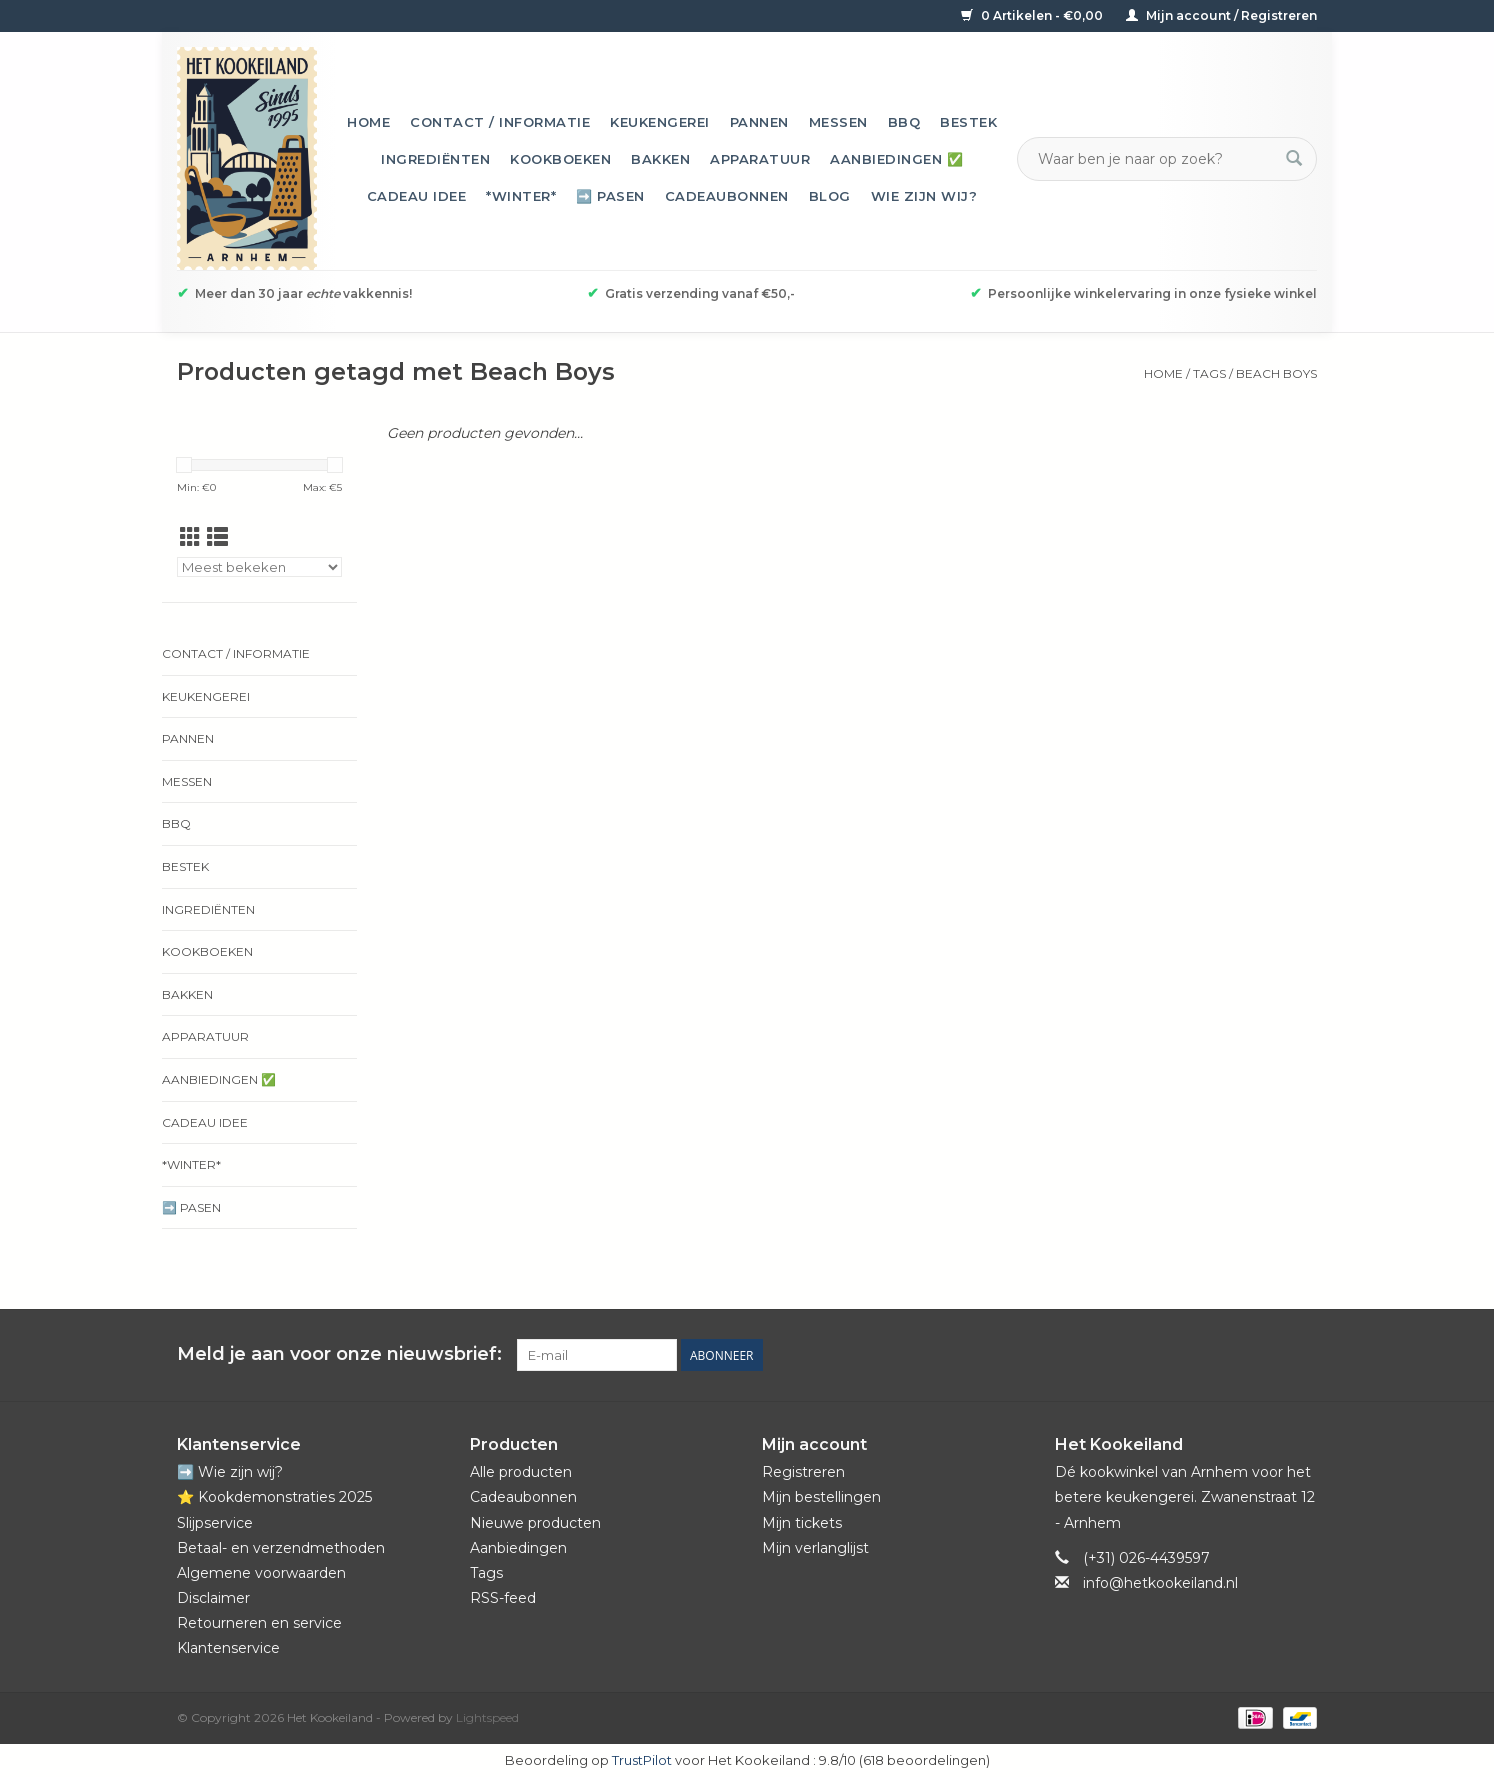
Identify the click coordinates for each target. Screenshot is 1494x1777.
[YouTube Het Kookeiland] (1265, 1355)
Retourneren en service (259, 1623)
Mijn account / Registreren (1221, 15)
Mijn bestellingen (821, 1497)
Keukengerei (660, 122)
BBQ (904, 122)
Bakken (660, 159)
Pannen (759, 122)
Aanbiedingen (518, 1548)
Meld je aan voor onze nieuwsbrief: (339, 1354)
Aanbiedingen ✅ (896, 159)
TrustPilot (642, 1760)
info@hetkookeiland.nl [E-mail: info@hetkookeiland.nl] (1160, 1583)
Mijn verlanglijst (815, 1548)
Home (368, 122)
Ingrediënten (435, 159)
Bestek (968, 122)
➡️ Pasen (610, 196)
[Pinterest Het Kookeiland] (1229, 1355)
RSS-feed (503, 1598)
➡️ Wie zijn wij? (230, 1472)
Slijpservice (215, 1523)
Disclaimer (213, 1598)
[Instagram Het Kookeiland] (1301, 1355)
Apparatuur (760, 159)
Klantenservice (228, 1648)
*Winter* (521, 196)
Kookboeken (560, 159)
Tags (1209, 373)
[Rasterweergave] (190, 537)
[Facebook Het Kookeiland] (1193, 1355)
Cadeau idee (417, 196)
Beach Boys (1276, 373)
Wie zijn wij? (924, 196)
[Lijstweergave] (217, 537)
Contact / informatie (500, 122)
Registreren (803, 1472)
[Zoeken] (1155, 159)
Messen (838, 122)
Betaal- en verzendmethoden (281, 1548)
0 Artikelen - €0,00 (1033, 15)
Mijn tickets (802, 1523)
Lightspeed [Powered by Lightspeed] (487, 1717)
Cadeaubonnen (727, 196)
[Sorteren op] (259, 567)
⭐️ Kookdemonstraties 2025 (274, 1497)
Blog (830, 196)
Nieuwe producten (535, 1523)
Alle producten (521, 1472)
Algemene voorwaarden (261, 1573)
